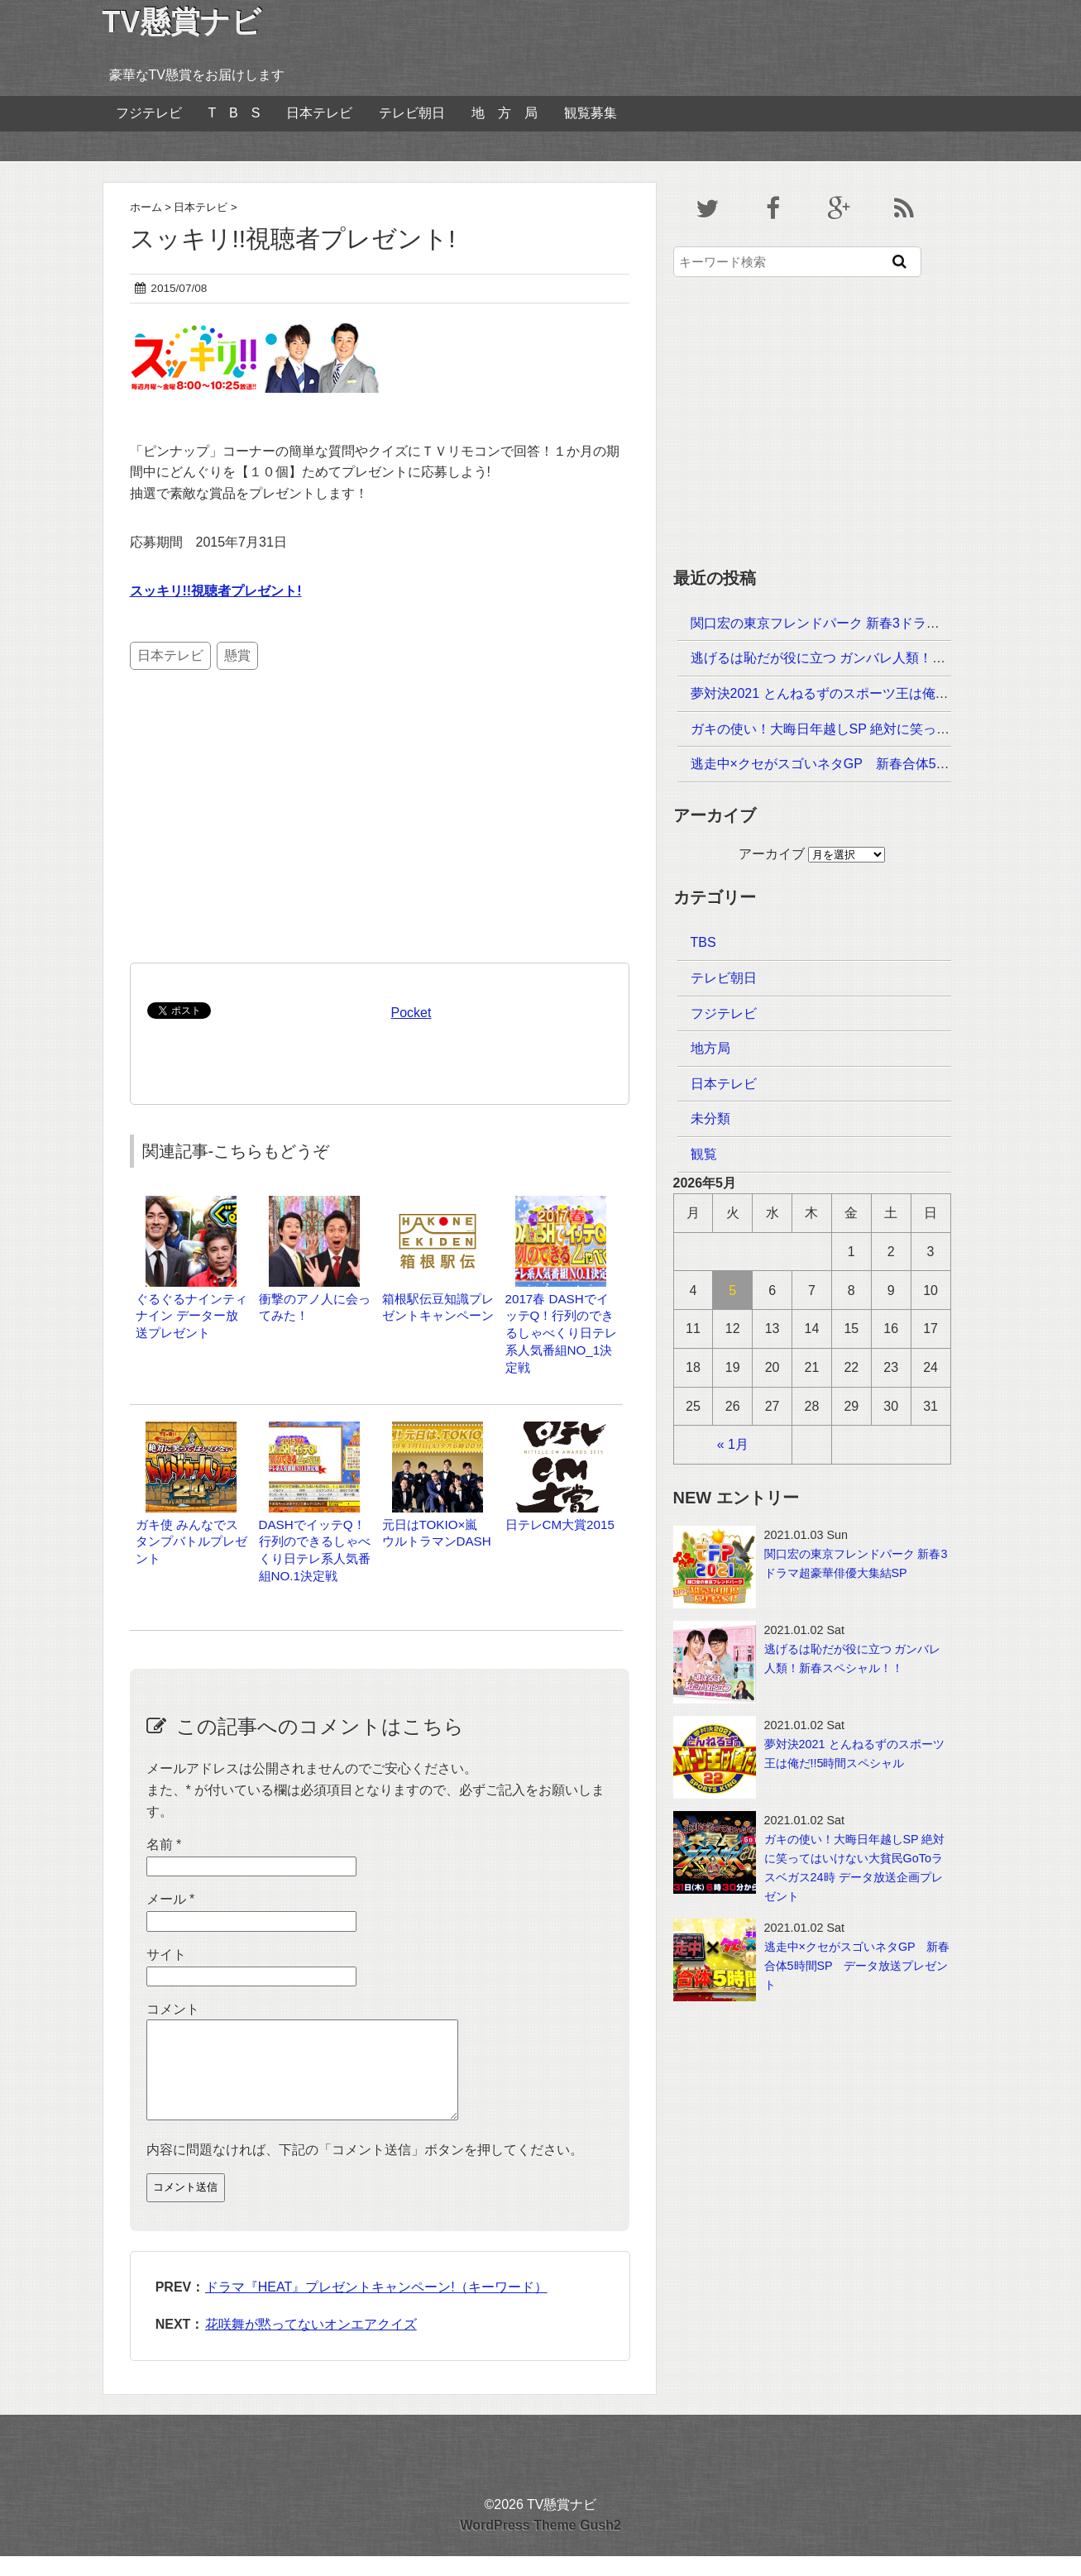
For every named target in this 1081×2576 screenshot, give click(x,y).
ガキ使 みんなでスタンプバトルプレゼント (191, 1541)
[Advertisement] (255, 829)
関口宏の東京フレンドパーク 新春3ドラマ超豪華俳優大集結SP (877, 623)
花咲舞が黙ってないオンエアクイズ (311, 2344)
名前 (164, 1845)
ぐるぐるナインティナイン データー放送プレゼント (191, 1316)
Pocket (411, 1013)
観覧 (704, 1154)
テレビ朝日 (412, 113)
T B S (234, 113)
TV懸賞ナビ (182, 22)
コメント (172, 2009)
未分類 (710, 1118)
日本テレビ (319, 113)
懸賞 (237, 655)
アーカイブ (772, 854)
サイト (166, 1955)
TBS (703, 942)
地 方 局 (504, 113)
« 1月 (733, 1444)
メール (170, 1899)
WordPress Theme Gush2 (540, 2545)
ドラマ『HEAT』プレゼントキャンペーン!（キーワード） (376, 2307)
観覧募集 (590, 113)
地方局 (710, 1048)
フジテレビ (149, 113)
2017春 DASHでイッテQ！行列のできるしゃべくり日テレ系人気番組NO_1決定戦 (561, 1333)
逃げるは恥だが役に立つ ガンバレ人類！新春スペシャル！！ (871, 658)
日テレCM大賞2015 (560, 1524)
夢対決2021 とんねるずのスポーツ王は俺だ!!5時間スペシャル (873, 693)
